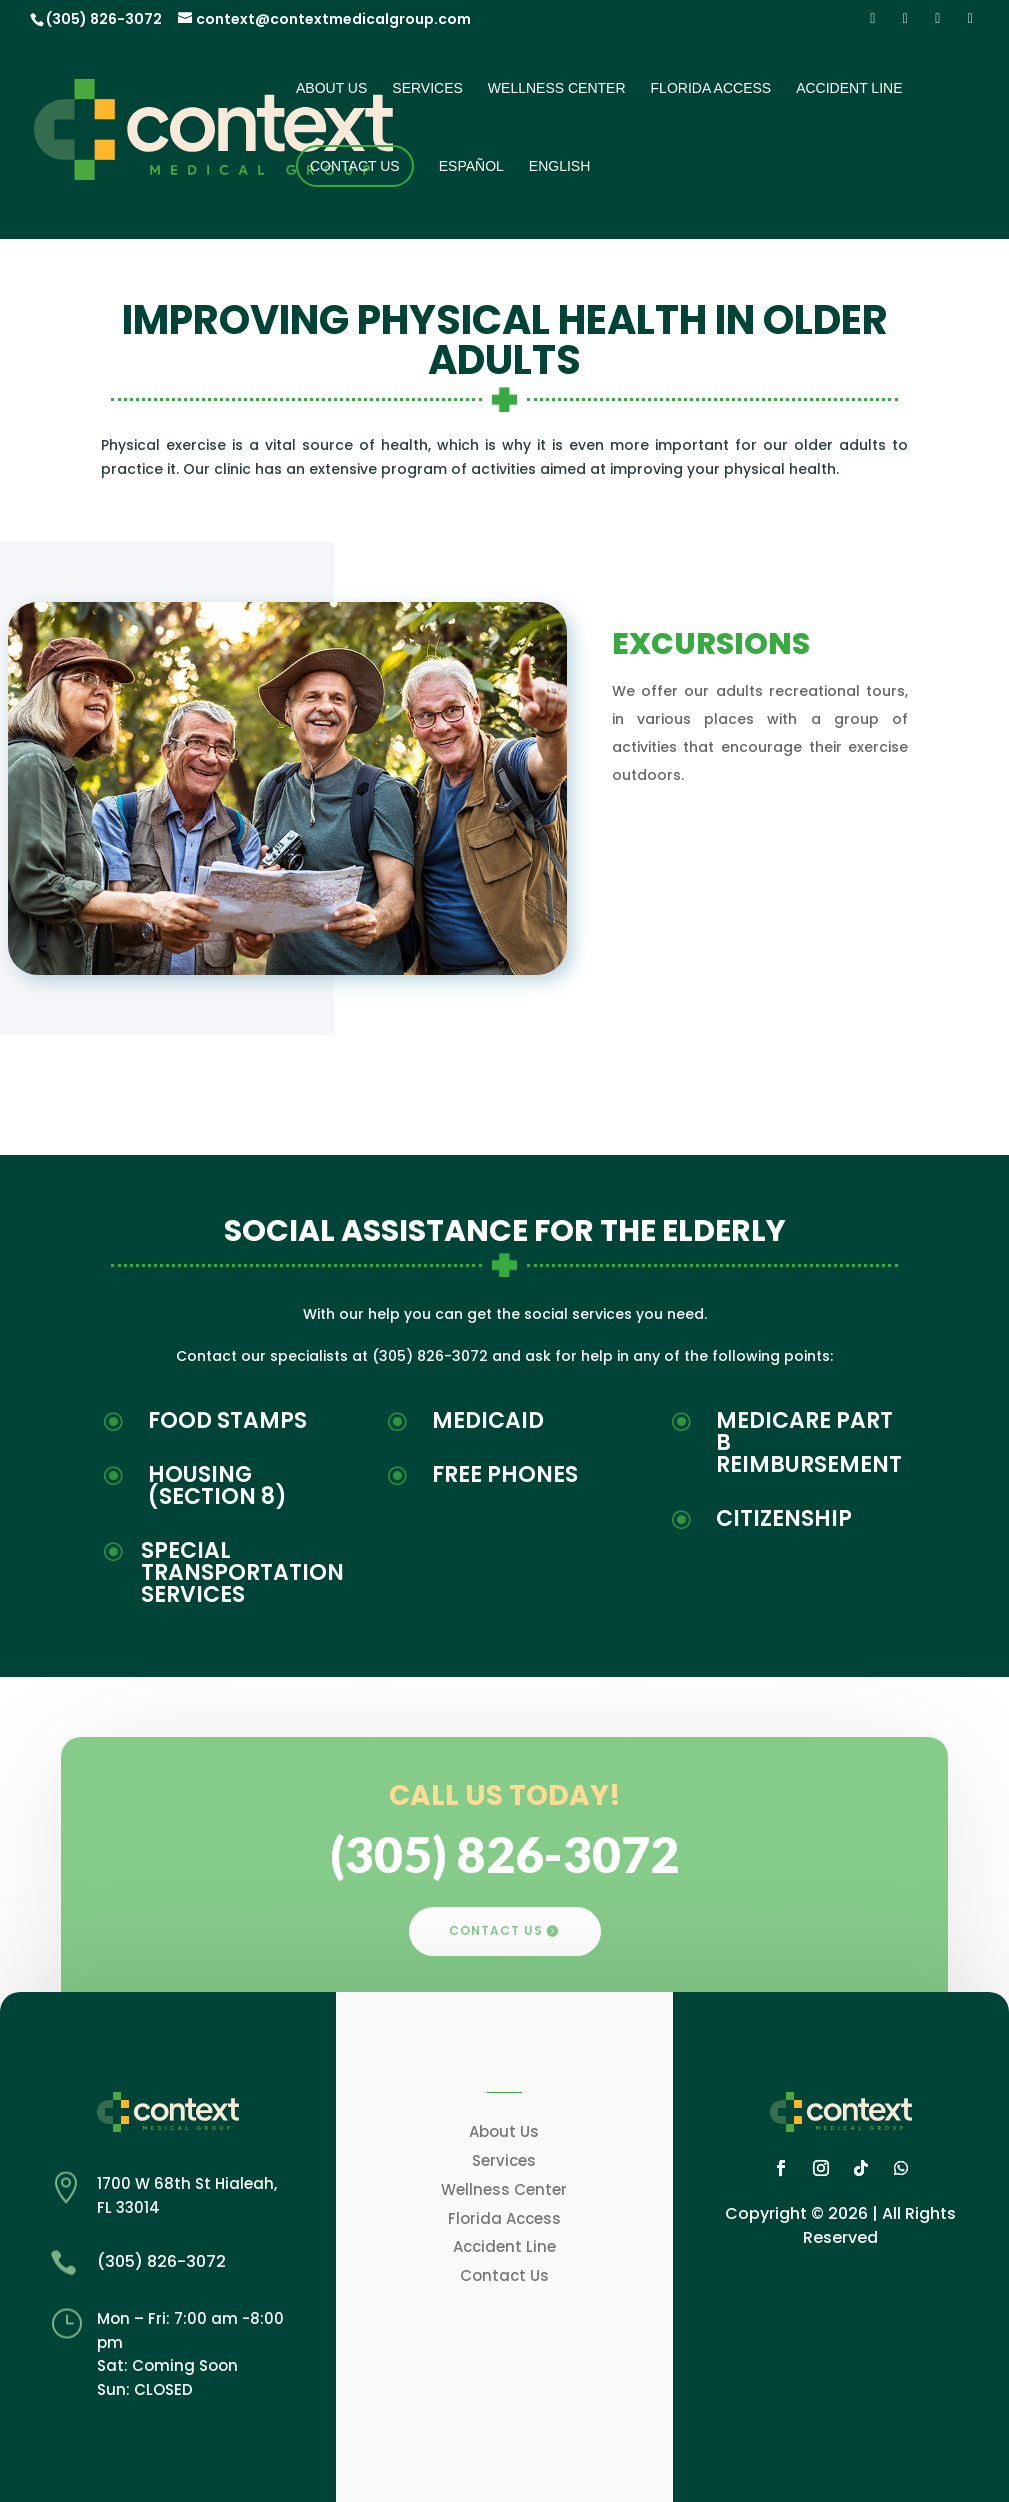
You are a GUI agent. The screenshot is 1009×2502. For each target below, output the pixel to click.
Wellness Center (557, 88)
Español (471, 166)
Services (427, 88)
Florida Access (711, 88)
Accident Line (849, 88)
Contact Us (355, 166)
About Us (331, 88)
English (559, 166)
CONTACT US (496, 1930)
